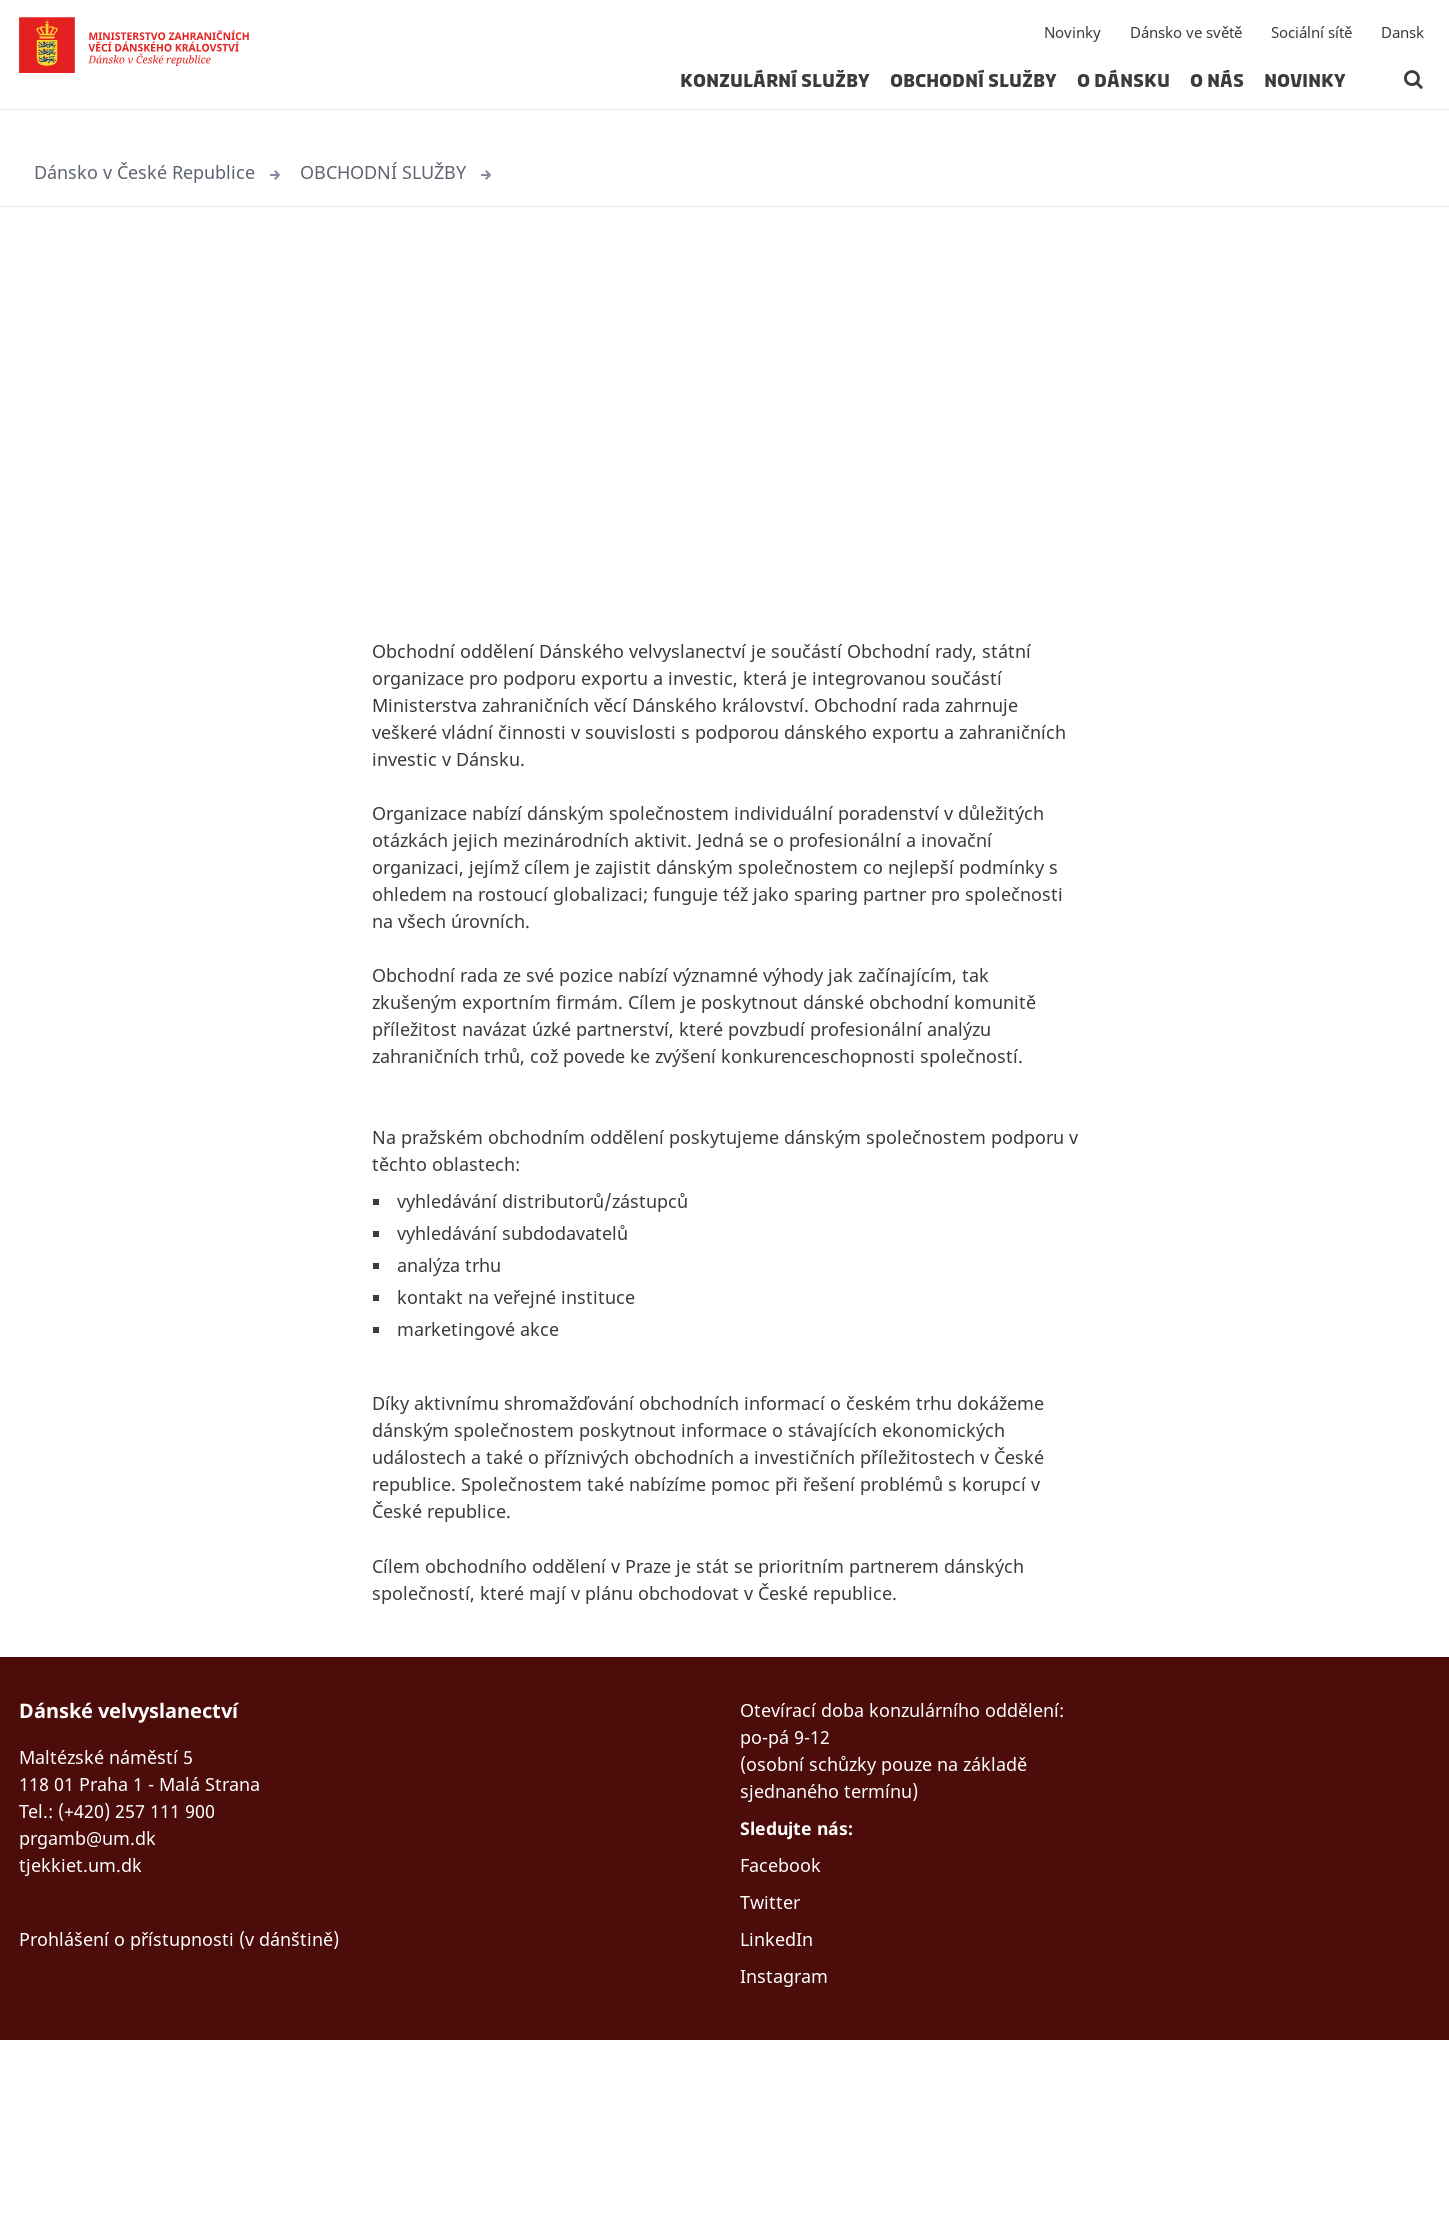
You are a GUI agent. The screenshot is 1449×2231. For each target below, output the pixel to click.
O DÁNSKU (1123, 94)
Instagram (788, 2165)
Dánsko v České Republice (155, 173)
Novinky (1072, 45)
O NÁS (1217, 94)
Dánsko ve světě (1186, 45)
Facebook (784, 2045)
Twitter (772, 2085)
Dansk (1402, 45)
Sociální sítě (1311, 45)
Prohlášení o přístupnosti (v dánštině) (194, 2092)
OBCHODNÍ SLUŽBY (973, 94)
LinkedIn (780, 2125)
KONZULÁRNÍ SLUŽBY (775, 94)
